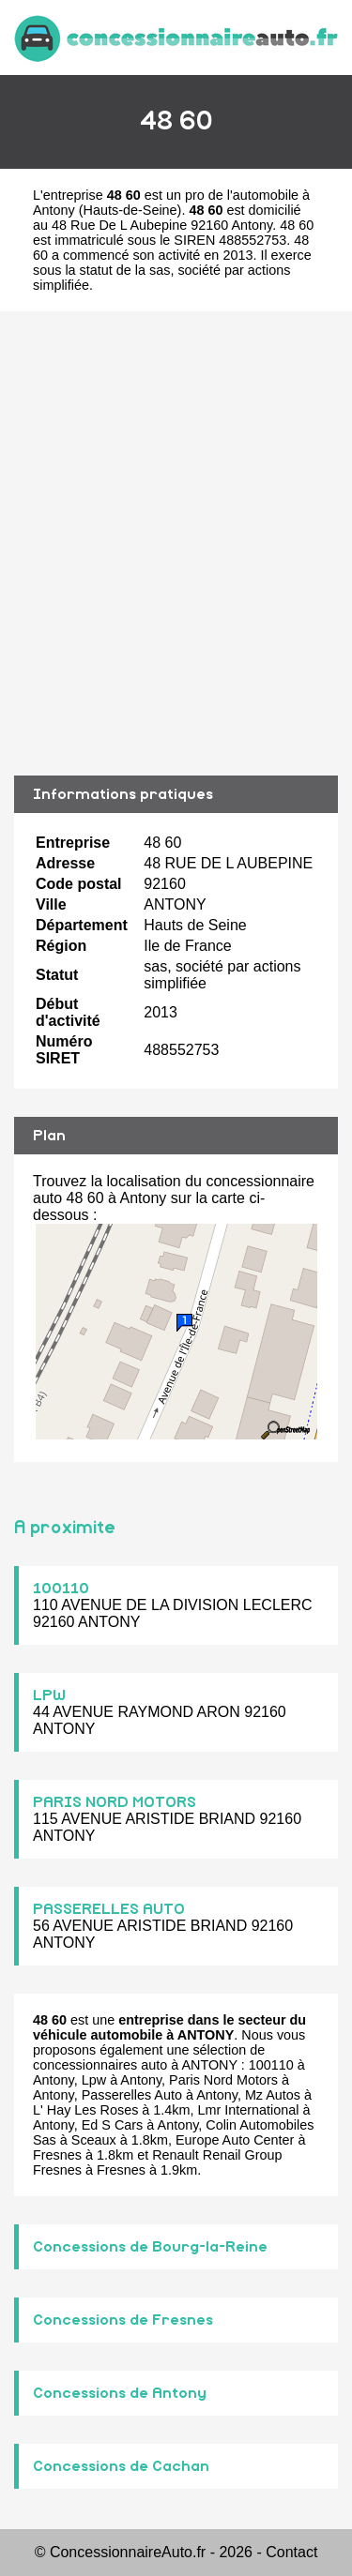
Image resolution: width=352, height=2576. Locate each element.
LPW (49, 1695)
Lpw (94, 2079)
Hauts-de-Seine (130, 210)
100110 (61, 1588)
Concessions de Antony (120, 2393)
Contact (291, 2552)
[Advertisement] (176, 543)
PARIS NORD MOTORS (114, 1802)
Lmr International (248, 2109)
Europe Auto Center (235, 2139)
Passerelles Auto (132, 2094)
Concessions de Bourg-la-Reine (150, 2246)
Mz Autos (272, 2094)
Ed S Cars (113, 2124)
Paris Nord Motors (223, 2079)
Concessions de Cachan (121, 2466)
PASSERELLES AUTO (109, 1909)
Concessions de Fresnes (123, 2319)
